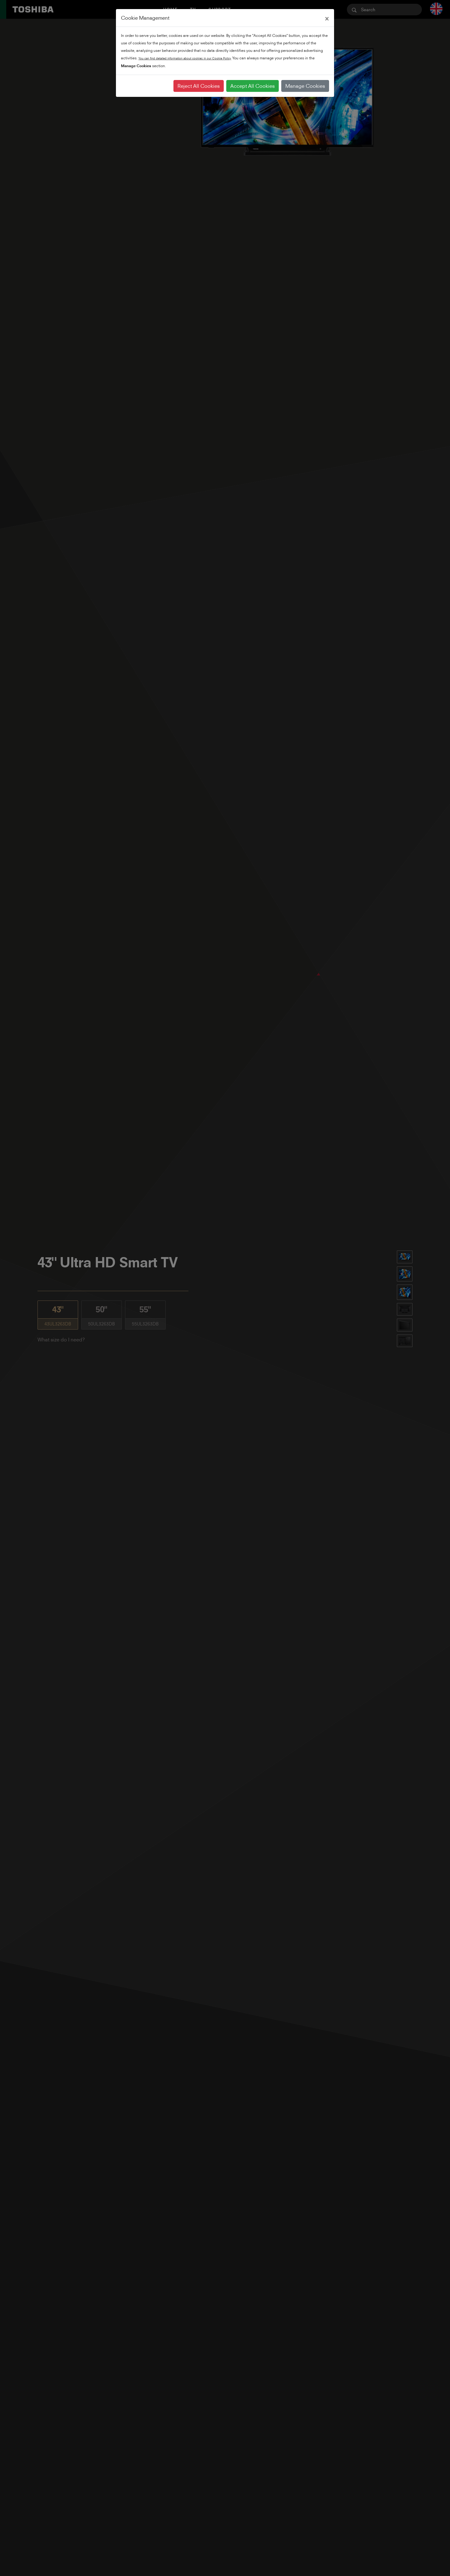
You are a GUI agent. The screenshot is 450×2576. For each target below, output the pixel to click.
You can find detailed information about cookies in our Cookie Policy (184, 58)
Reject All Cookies (199, 86)
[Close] (327, 18)
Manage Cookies (305, 86)
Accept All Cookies (252, 86)
